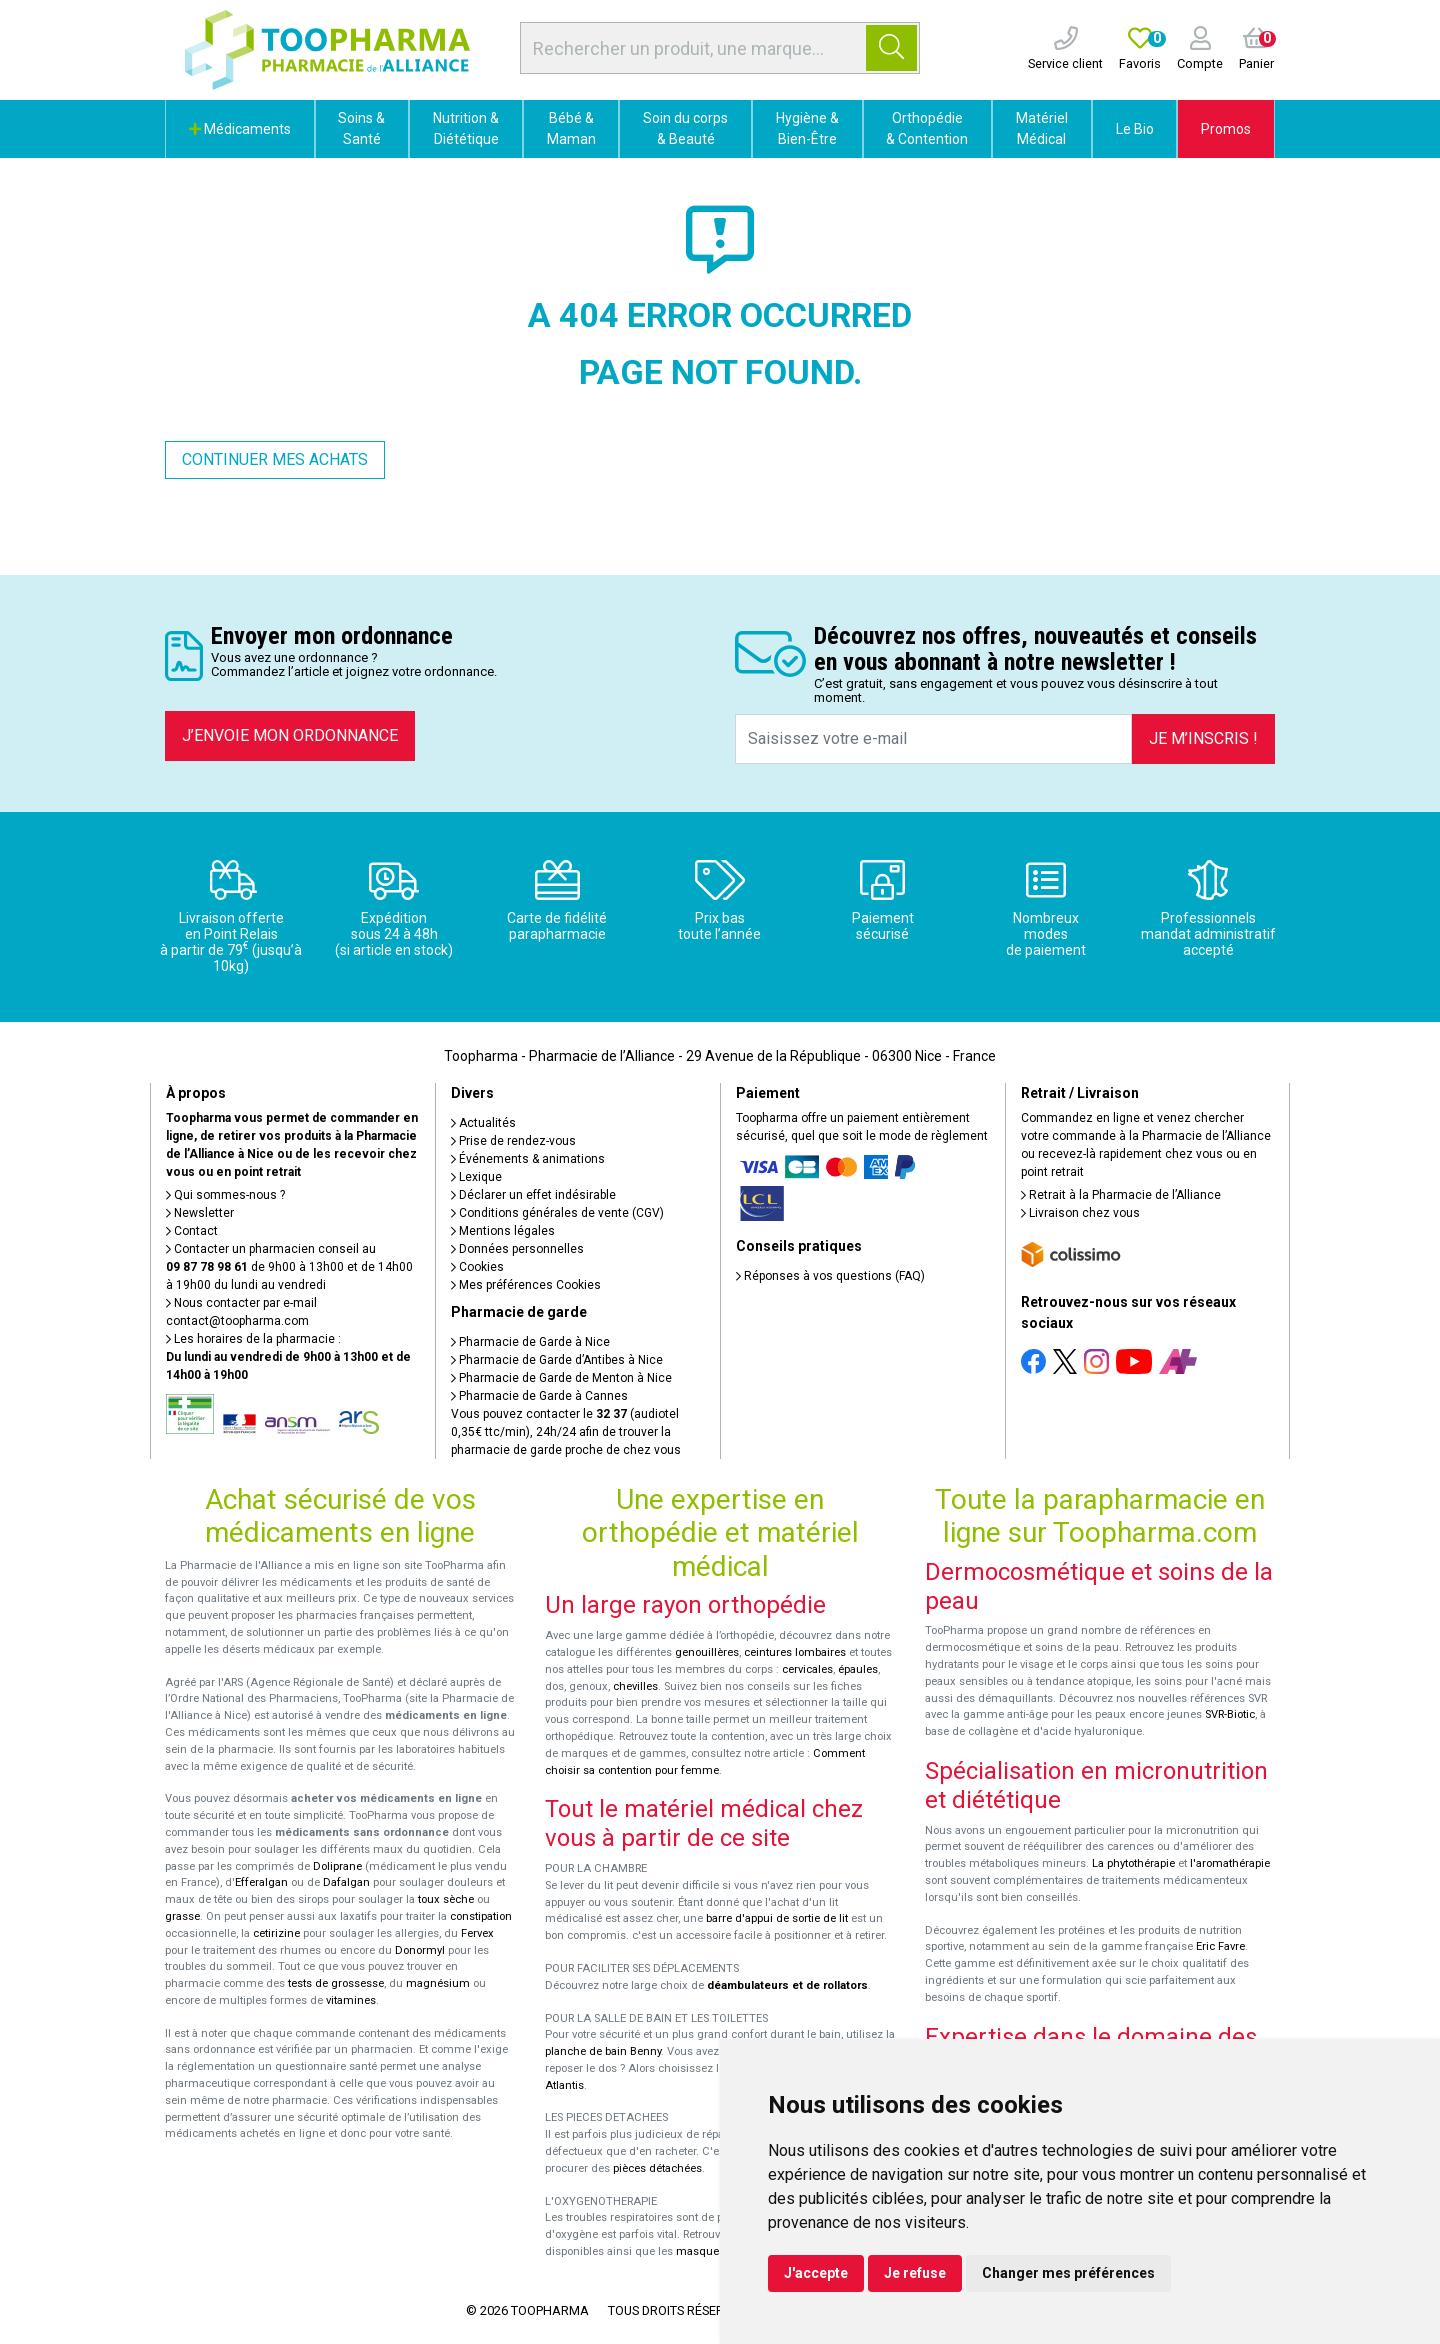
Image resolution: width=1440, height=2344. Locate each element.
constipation (481, 1916)
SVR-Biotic (1230, 1714)
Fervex (477, 1933)
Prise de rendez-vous (513, 1141)
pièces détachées (657, 2168)
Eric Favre (1220, 1946)
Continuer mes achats (275, 459)
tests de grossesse (336, 1983)
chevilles (635, 1686)
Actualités (483, 1123)
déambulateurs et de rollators (787, 1985)
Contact (192, 1231)
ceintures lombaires (795, 1652)
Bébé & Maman (571, 128)
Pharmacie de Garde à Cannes (539, 1396)
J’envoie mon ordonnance (290, 735)
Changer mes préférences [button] (1068, 2273)
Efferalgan (261, 1882)
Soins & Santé (361, 128)
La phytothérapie (1133, 1863)
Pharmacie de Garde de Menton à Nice (561, 1378)
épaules (858, 1669)
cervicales (807, 1669)
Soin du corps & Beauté (685, 128)
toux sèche (446, 1899)
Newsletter (200, 1213)
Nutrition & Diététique (466, 128)
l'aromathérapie (1230, 1863)
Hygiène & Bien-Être (807, 128)
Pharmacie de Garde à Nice (530, 1342)
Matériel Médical (1042, 128)
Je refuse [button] (915, 2273)
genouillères (707, 1652)
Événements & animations (528, 1159)
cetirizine (276, 1933)
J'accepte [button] (816, 2273)
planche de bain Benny (603, 2051)
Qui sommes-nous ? (225, 1195)
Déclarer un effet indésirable (533, 1195)
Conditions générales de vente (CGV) (557, 1213)
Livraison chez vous (1080, 1213)
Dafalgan (346, 1882)
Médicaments (240, 129)
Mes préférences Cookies (526, 1285)
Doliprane (337, 1866)
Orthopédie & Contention (927, 128)
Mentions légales (503, 1231)
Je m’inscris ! (1203, 738)
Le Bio (1135, 129)
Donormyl (420, 1950)
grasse (182, 1916)
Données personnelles (517, 1249)
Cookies (477, 1267)
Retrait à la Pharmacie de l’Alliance (1121, 1195)
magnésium (438, 1983)
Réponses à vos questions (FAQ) (830, 1276)
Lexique (476, 1177)
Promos (1226, 129)
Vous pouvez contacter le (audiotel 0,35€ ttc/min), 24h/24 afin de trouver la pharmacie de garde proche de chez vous (566, 1432)
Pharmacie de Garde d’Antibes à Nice (557, 1360)
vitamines (351, 2000)
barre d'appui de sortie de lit (777, 1918)
